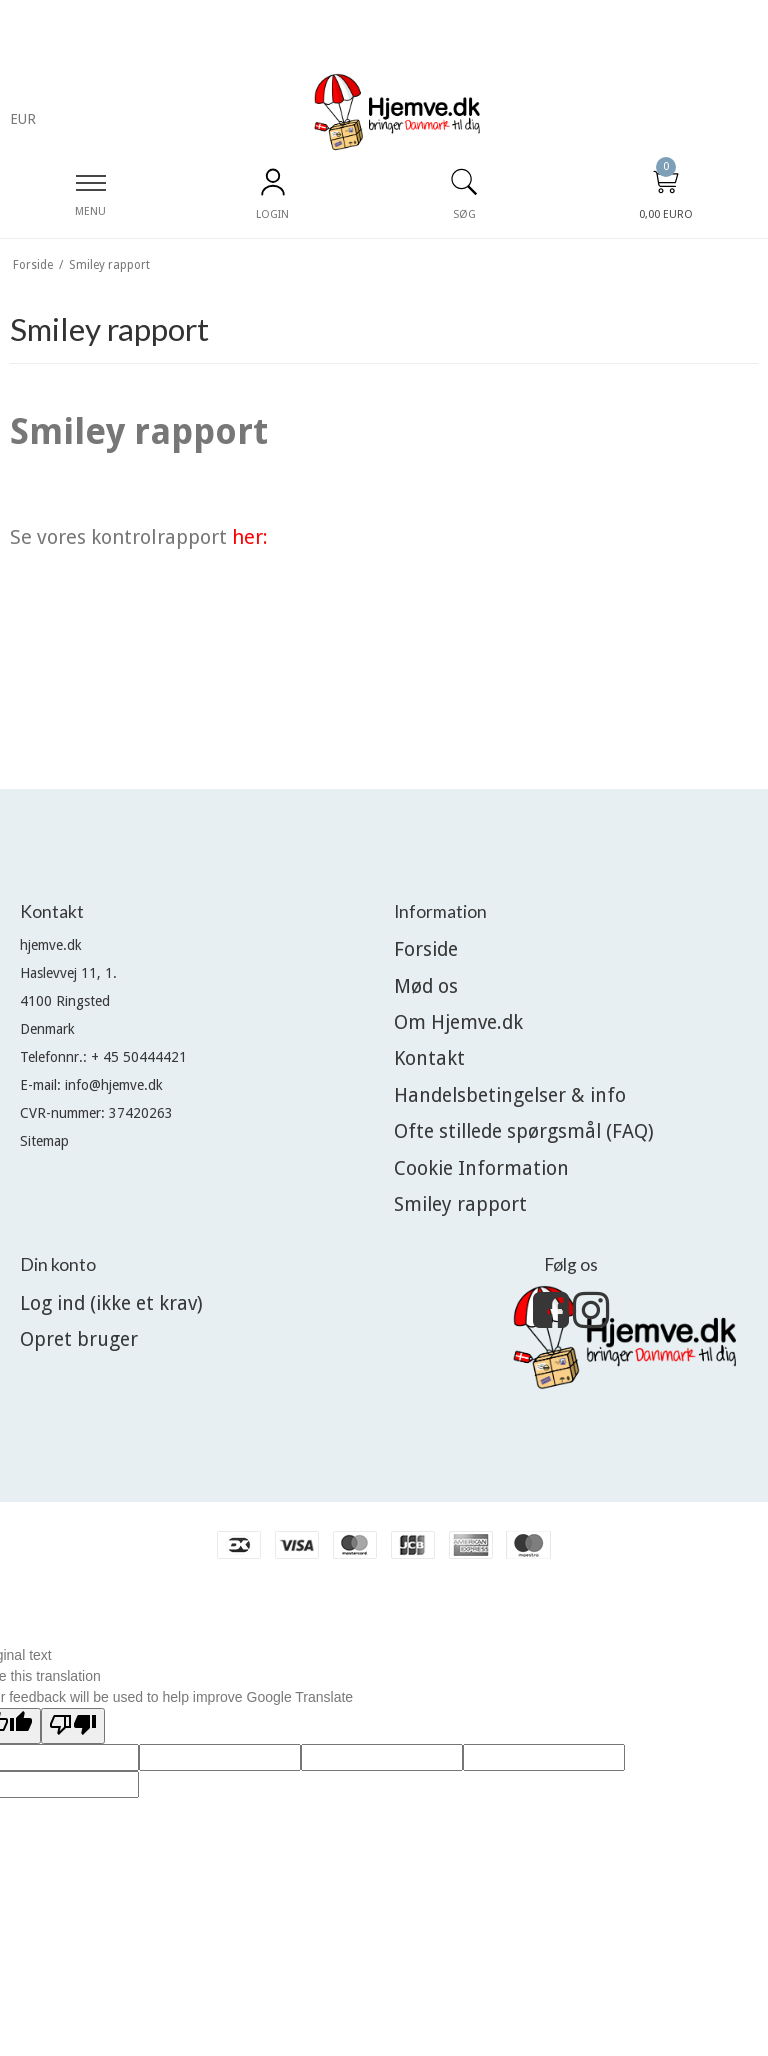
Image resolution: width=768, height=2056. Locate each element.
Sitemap (44, 1141)
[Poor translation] (73, 1726)
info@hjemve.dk (114, 1085)
